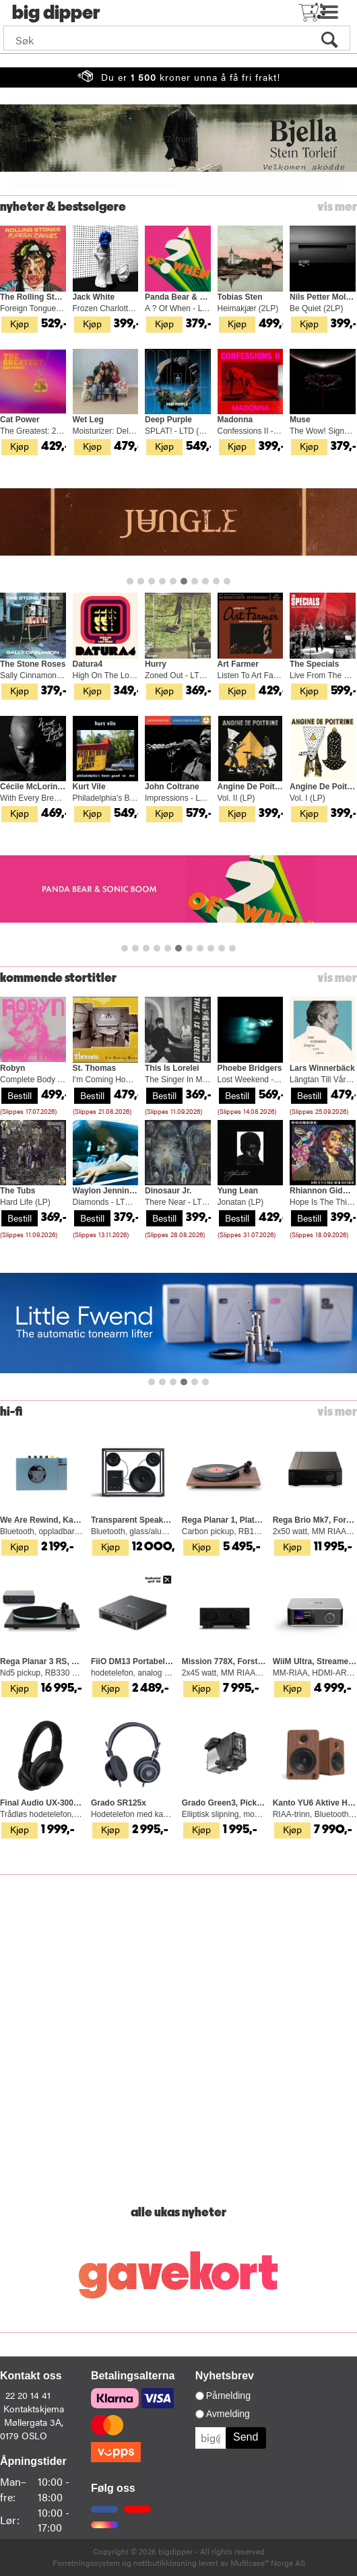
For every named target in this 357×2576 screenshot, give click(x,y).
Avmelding (228, 2413)
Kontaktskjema (33, 2408)
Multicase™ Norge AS (267, 2562)
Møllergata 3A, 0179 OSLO (31, 2428)
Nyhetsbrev (224, 2375)
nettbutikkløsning (165, 2562)
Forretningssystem (86, 2562)
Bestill (19, 1095)
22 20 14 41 (28, 2395)
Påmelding (228, 2395)
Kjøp (19, 323)
